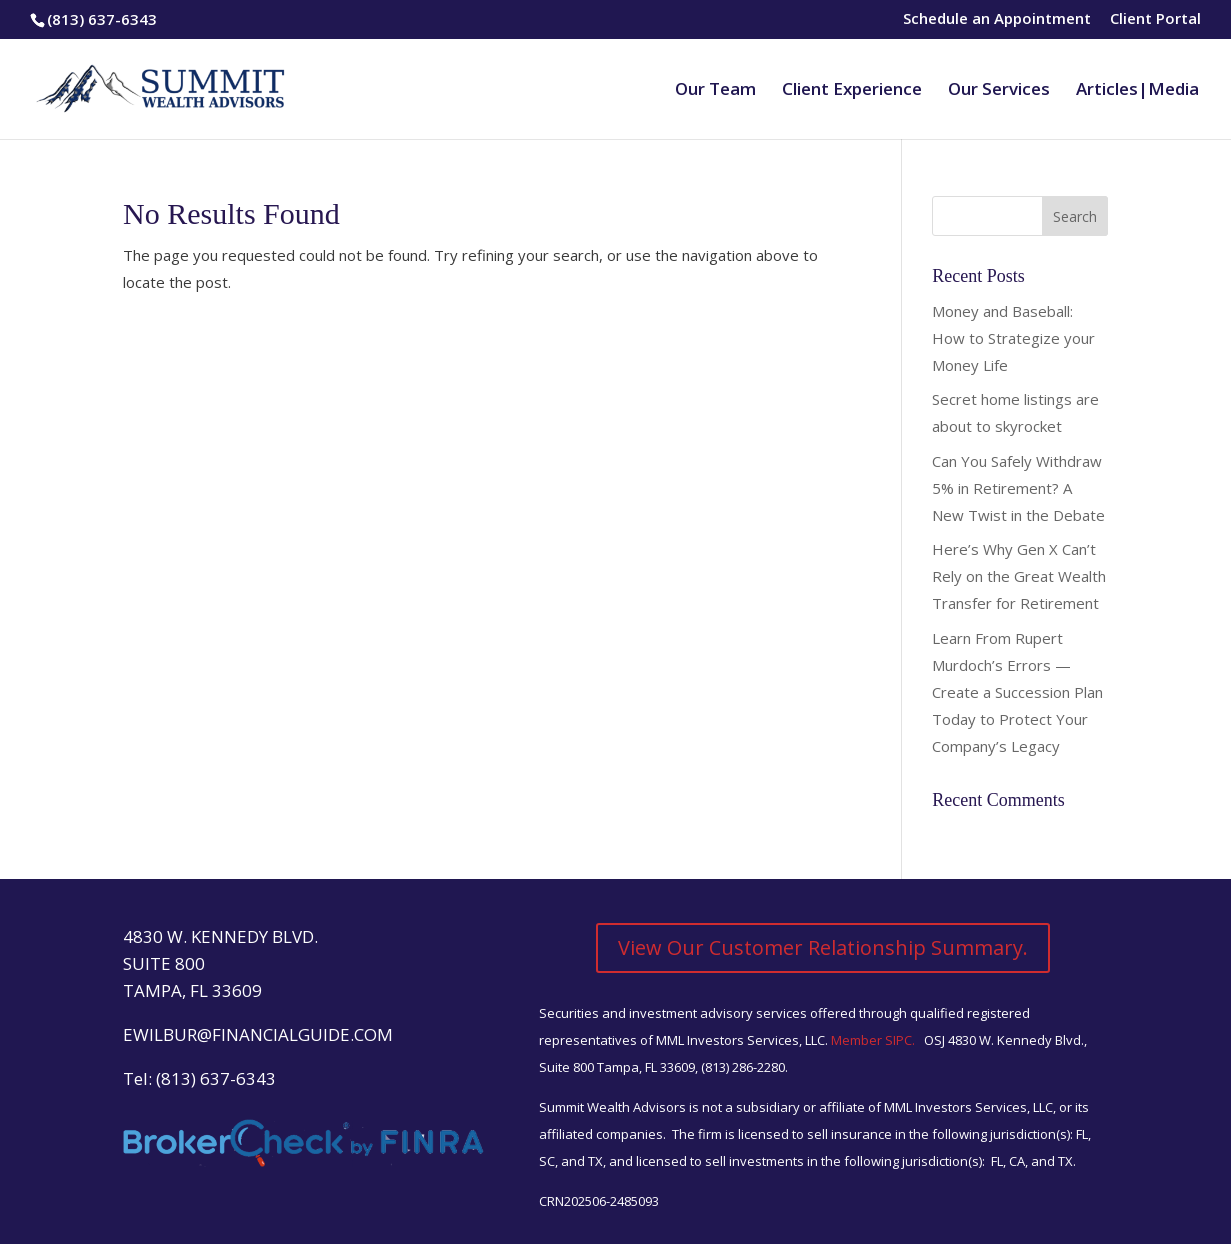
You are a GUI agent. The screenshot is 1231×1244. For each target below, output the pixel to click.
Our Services (999, 91)
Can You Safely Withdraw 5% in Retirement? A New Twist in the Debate (1018, 488)
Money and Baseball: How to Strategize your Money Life (1013, 338)
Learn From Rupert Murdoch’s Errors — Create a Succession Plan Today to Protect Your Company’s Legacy (1017, 692)
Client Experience (852, 91)
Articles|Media (1137, 91)
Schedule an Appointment (997, 19)
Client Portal (1155, 19)
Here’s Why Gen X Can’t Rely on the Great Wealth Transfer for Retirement (1019, 576)
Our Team (715, 91)
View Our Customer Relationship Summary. (823, 947)
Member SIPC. (874, 1040)
